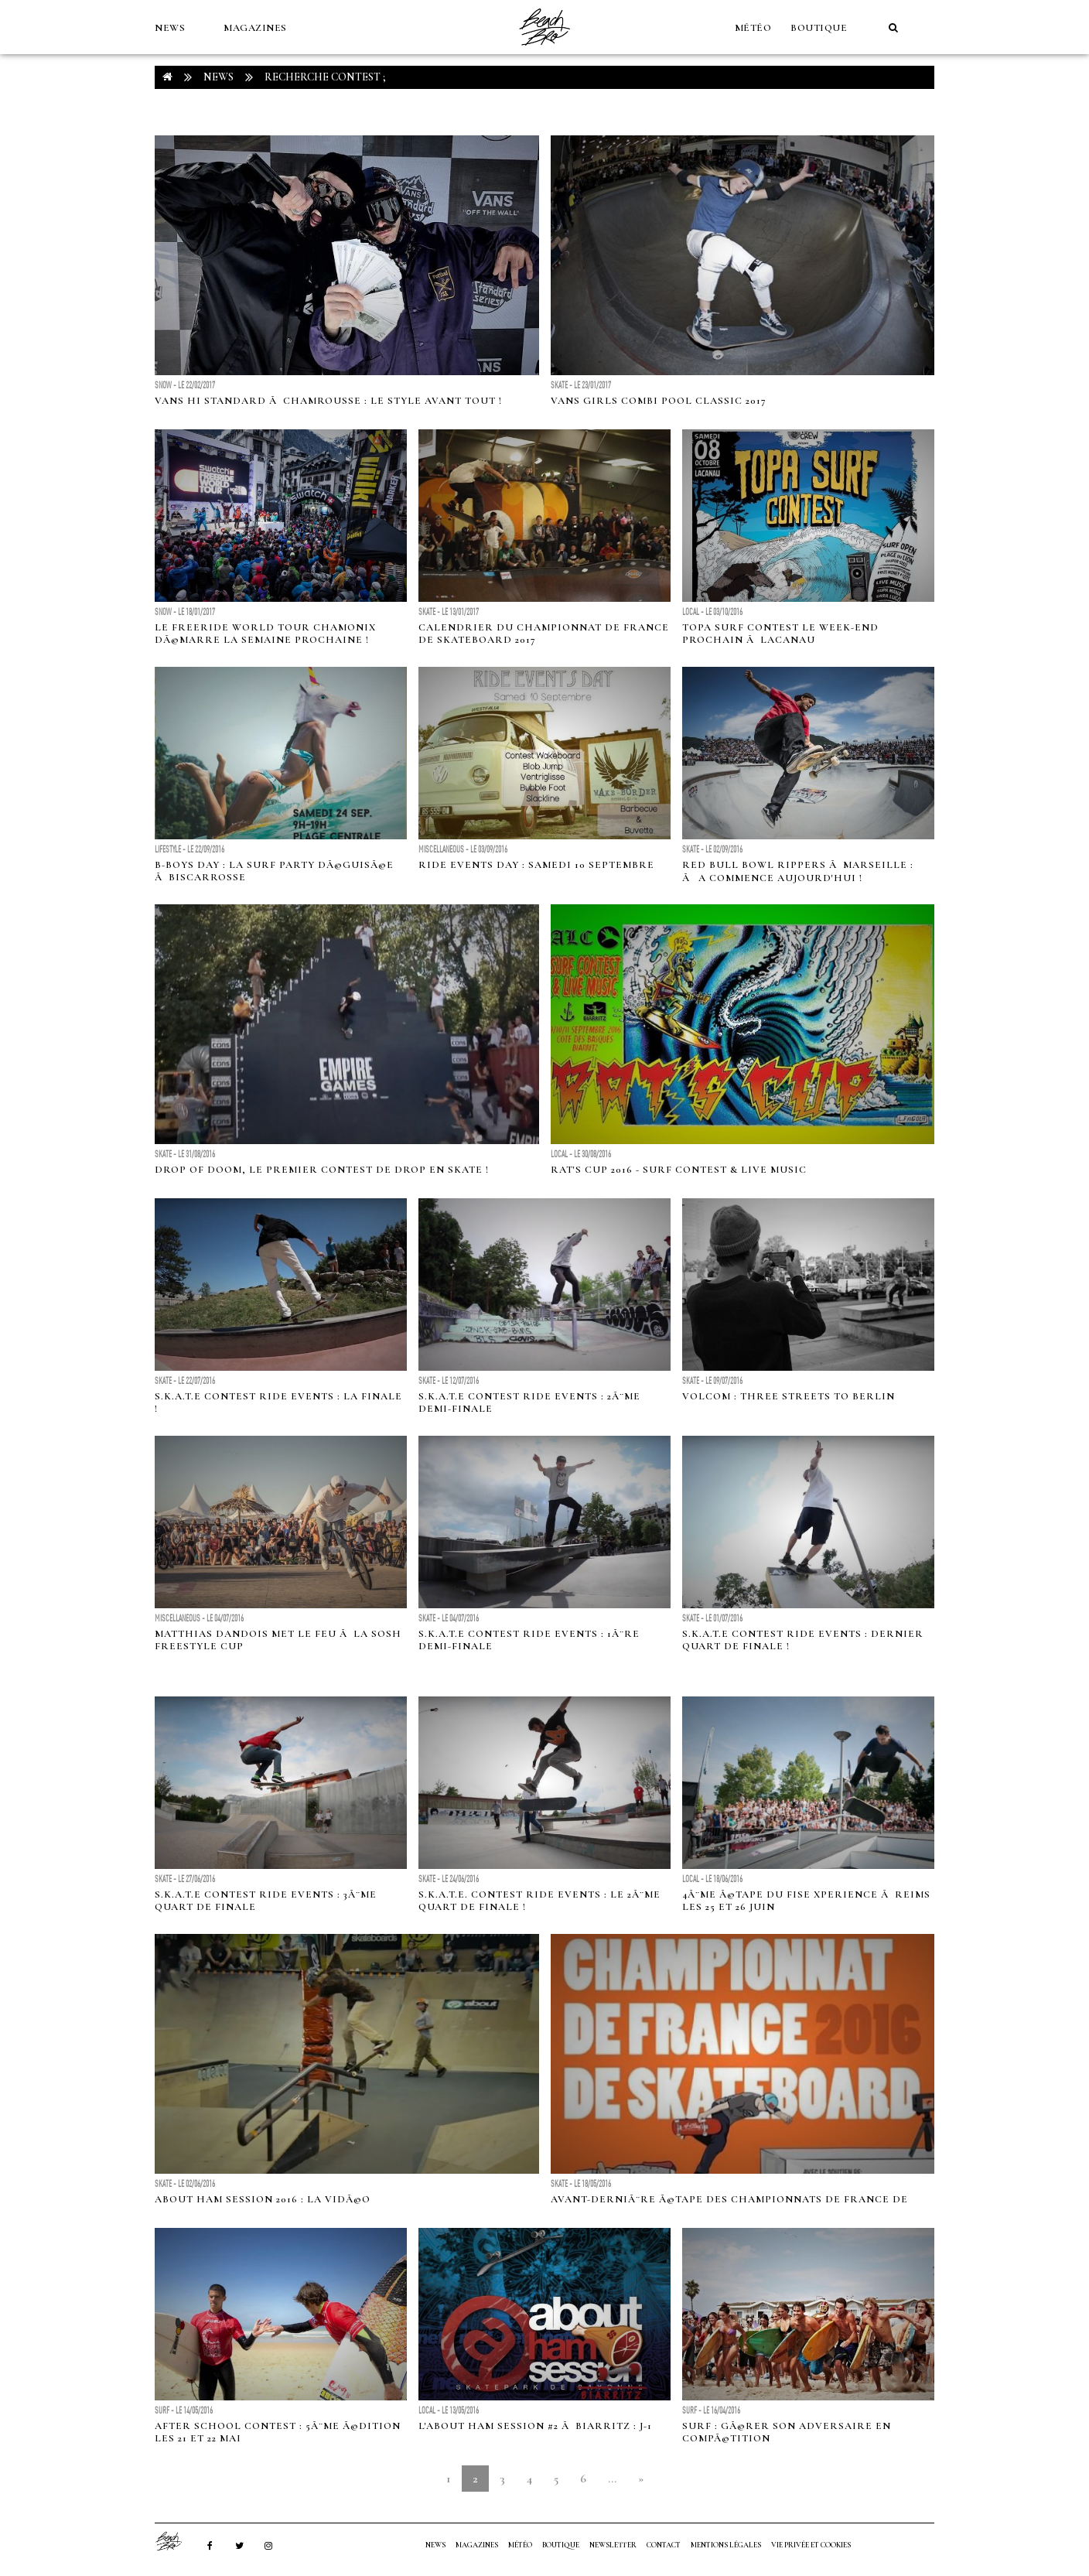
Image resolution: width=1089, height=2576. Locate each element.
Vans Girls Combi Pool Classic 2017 (658, 401)
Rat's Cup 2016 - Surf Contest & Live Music (679, 1169)
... (612, 2478)
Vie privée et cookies (811, 2545)
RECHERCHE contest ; (325, 77)
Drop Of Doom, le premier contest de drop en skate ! (322, 1169)
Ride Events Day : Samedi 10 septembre (536, 865)
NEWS (170, 28)
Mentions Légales (726, 2545)
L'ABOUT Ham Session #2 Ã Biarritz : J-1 (535, 2426)
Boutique (818, 28)
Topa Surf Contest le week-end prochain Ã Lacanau (780, 633)
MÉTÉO (753, 28)
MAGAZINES (255, 28)
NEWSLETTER (613, 2545)
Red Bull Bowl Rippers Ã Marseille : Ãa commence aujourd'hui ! (797, 871)
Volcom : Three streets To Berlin (788, 1396)
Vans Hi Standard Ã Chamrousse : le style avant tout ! (328, 401)
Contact (664, 2545)
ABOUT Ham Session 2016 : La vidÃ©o (262, 2199)
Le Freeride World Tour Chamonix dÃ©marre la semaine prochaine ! (265, 633)
